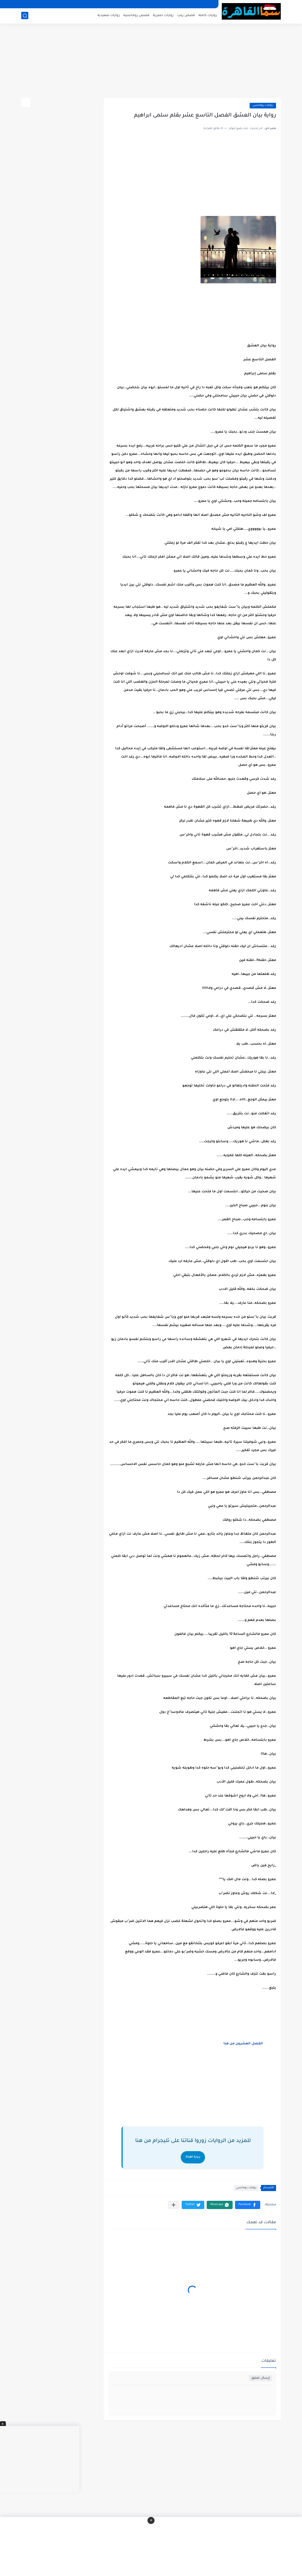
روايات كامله (207, 15)
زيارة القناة (192, 2157)
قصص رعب (186, 15)
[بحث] (24, 15)
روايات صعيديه (108, 15)
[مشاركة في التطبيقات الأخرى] (173, 2205)
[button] (247, 2205)
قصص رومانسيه (136, 15)
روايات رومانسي (263, 105)
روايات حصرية (163, 15)
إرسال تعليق (260, 2378)
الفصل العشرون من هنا (242, 2044)
